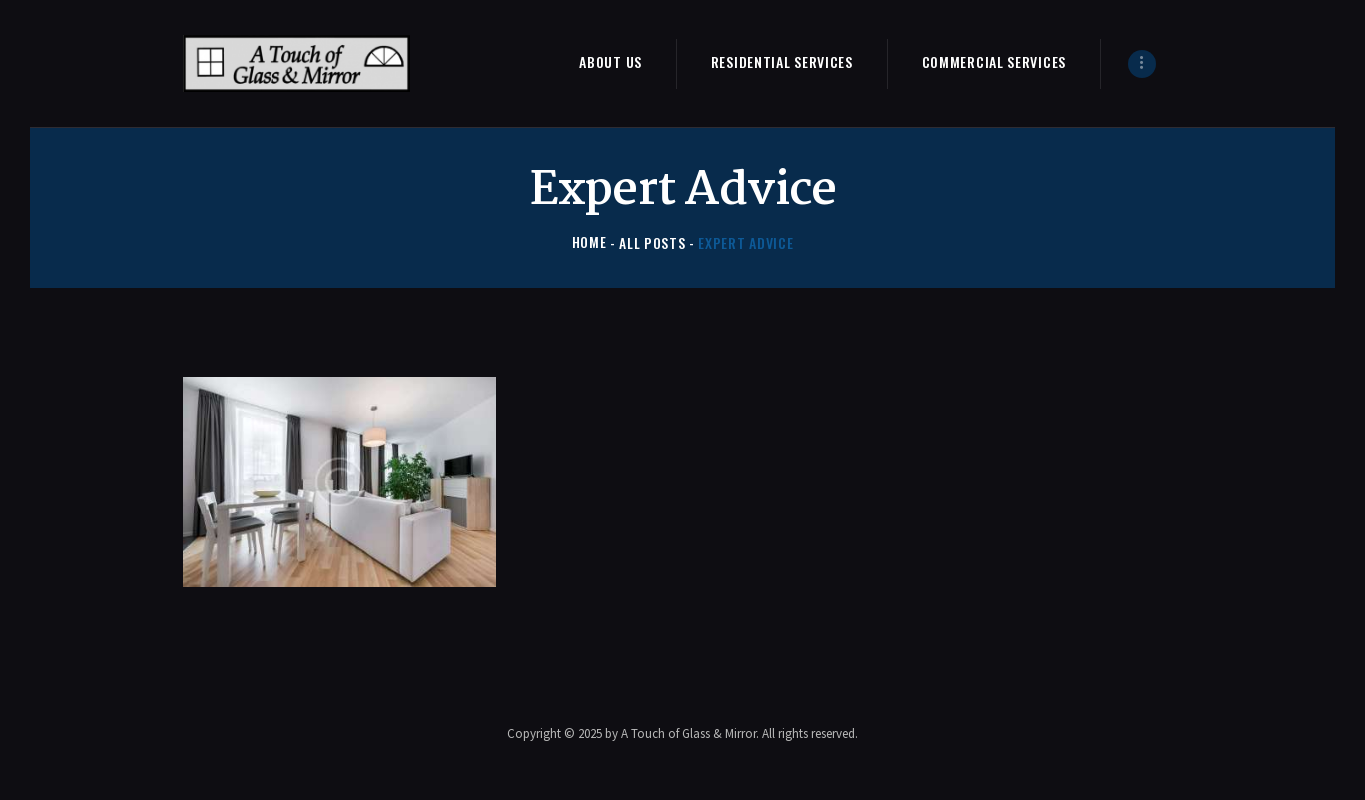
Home (589, 242)
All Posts (652, 242)
